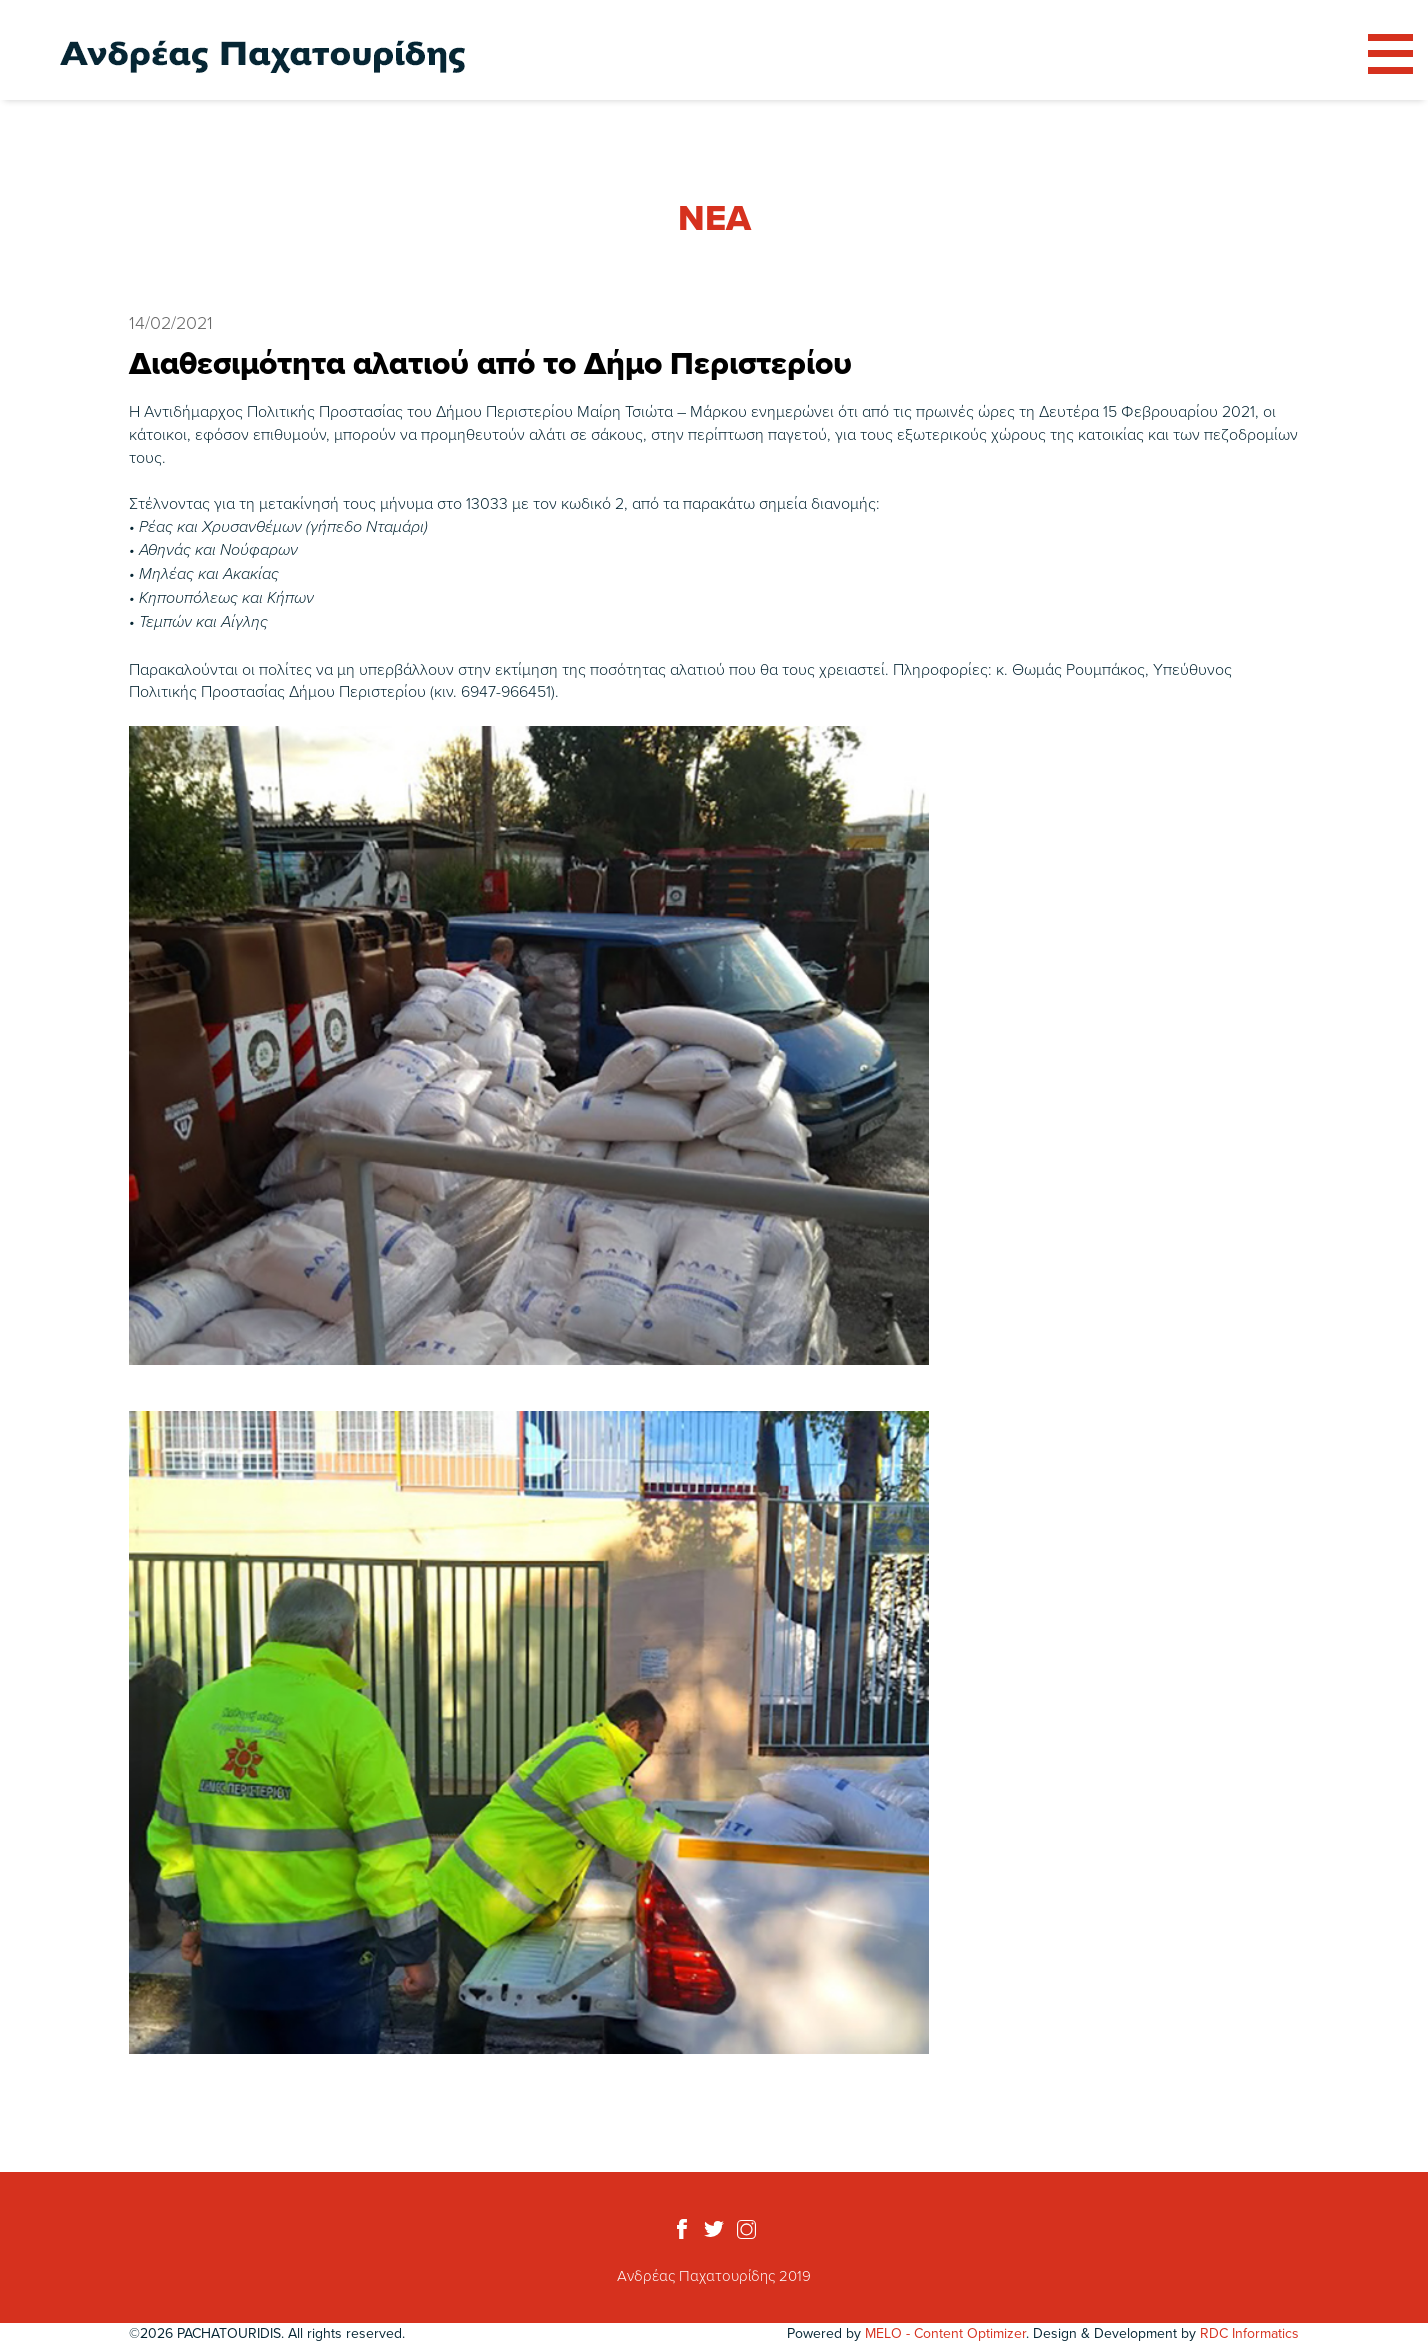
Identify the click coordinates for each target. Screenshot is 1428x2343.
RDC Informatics (1249, 2333)
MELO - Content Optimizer (945, 2333)
